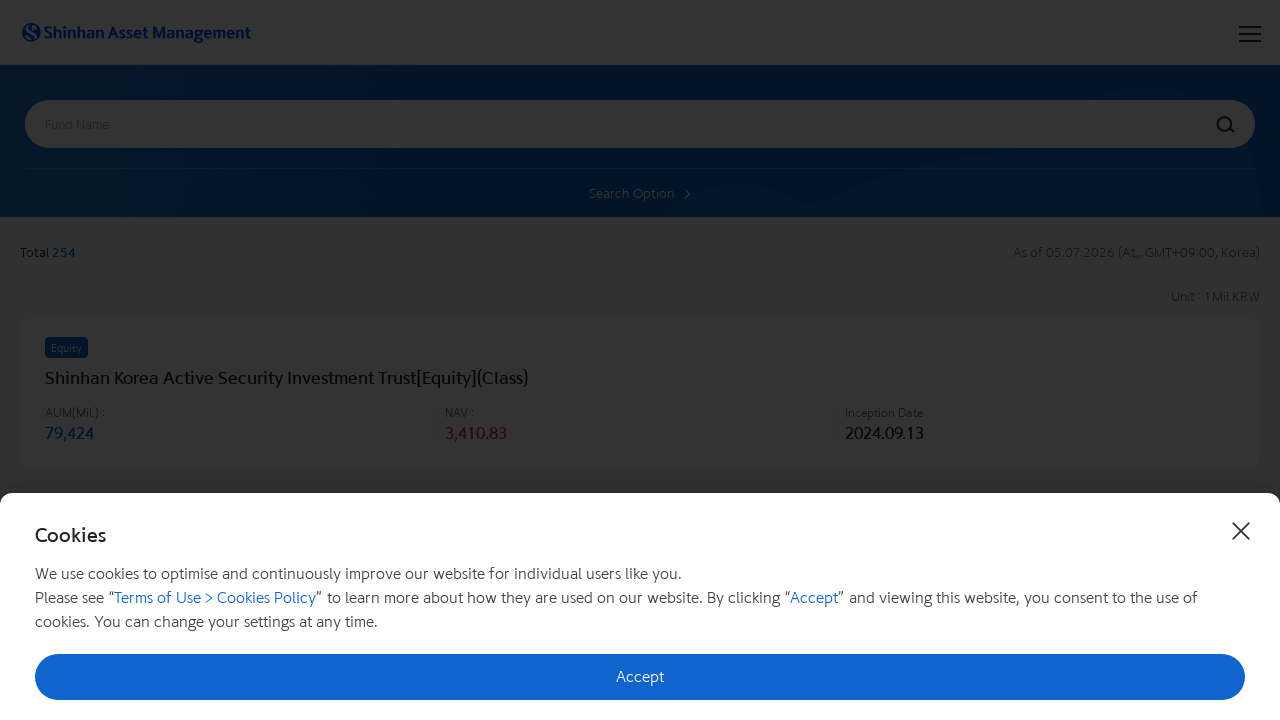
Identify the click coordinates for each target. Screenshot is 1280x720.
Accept (640, 676)
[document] (640, 606)
